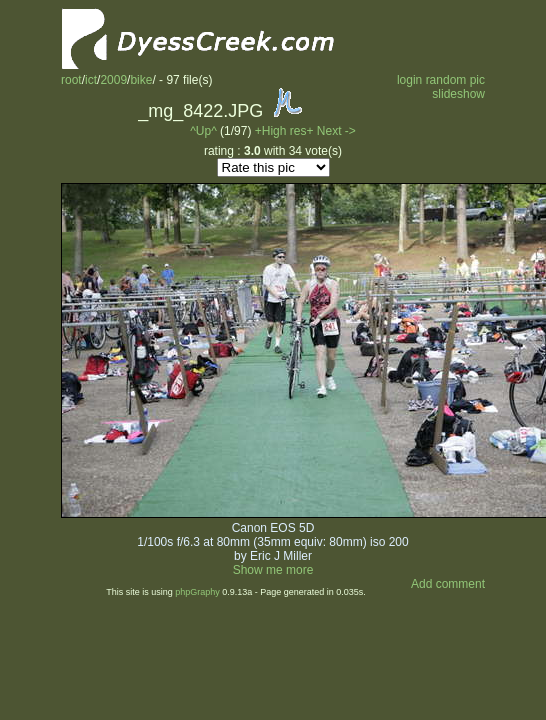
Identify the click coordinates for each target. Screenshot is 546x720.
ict (91, 80)
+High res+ (286, 131)
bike (141, 80)
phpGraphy (197, 592)
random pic (455, 80)
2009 (113, 80)
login (409, 80)
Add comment (448, 584)
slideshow (458, 94)
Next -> (336, 131)
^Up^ (203, 131)
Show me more (273, 570)
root (71, 80)
